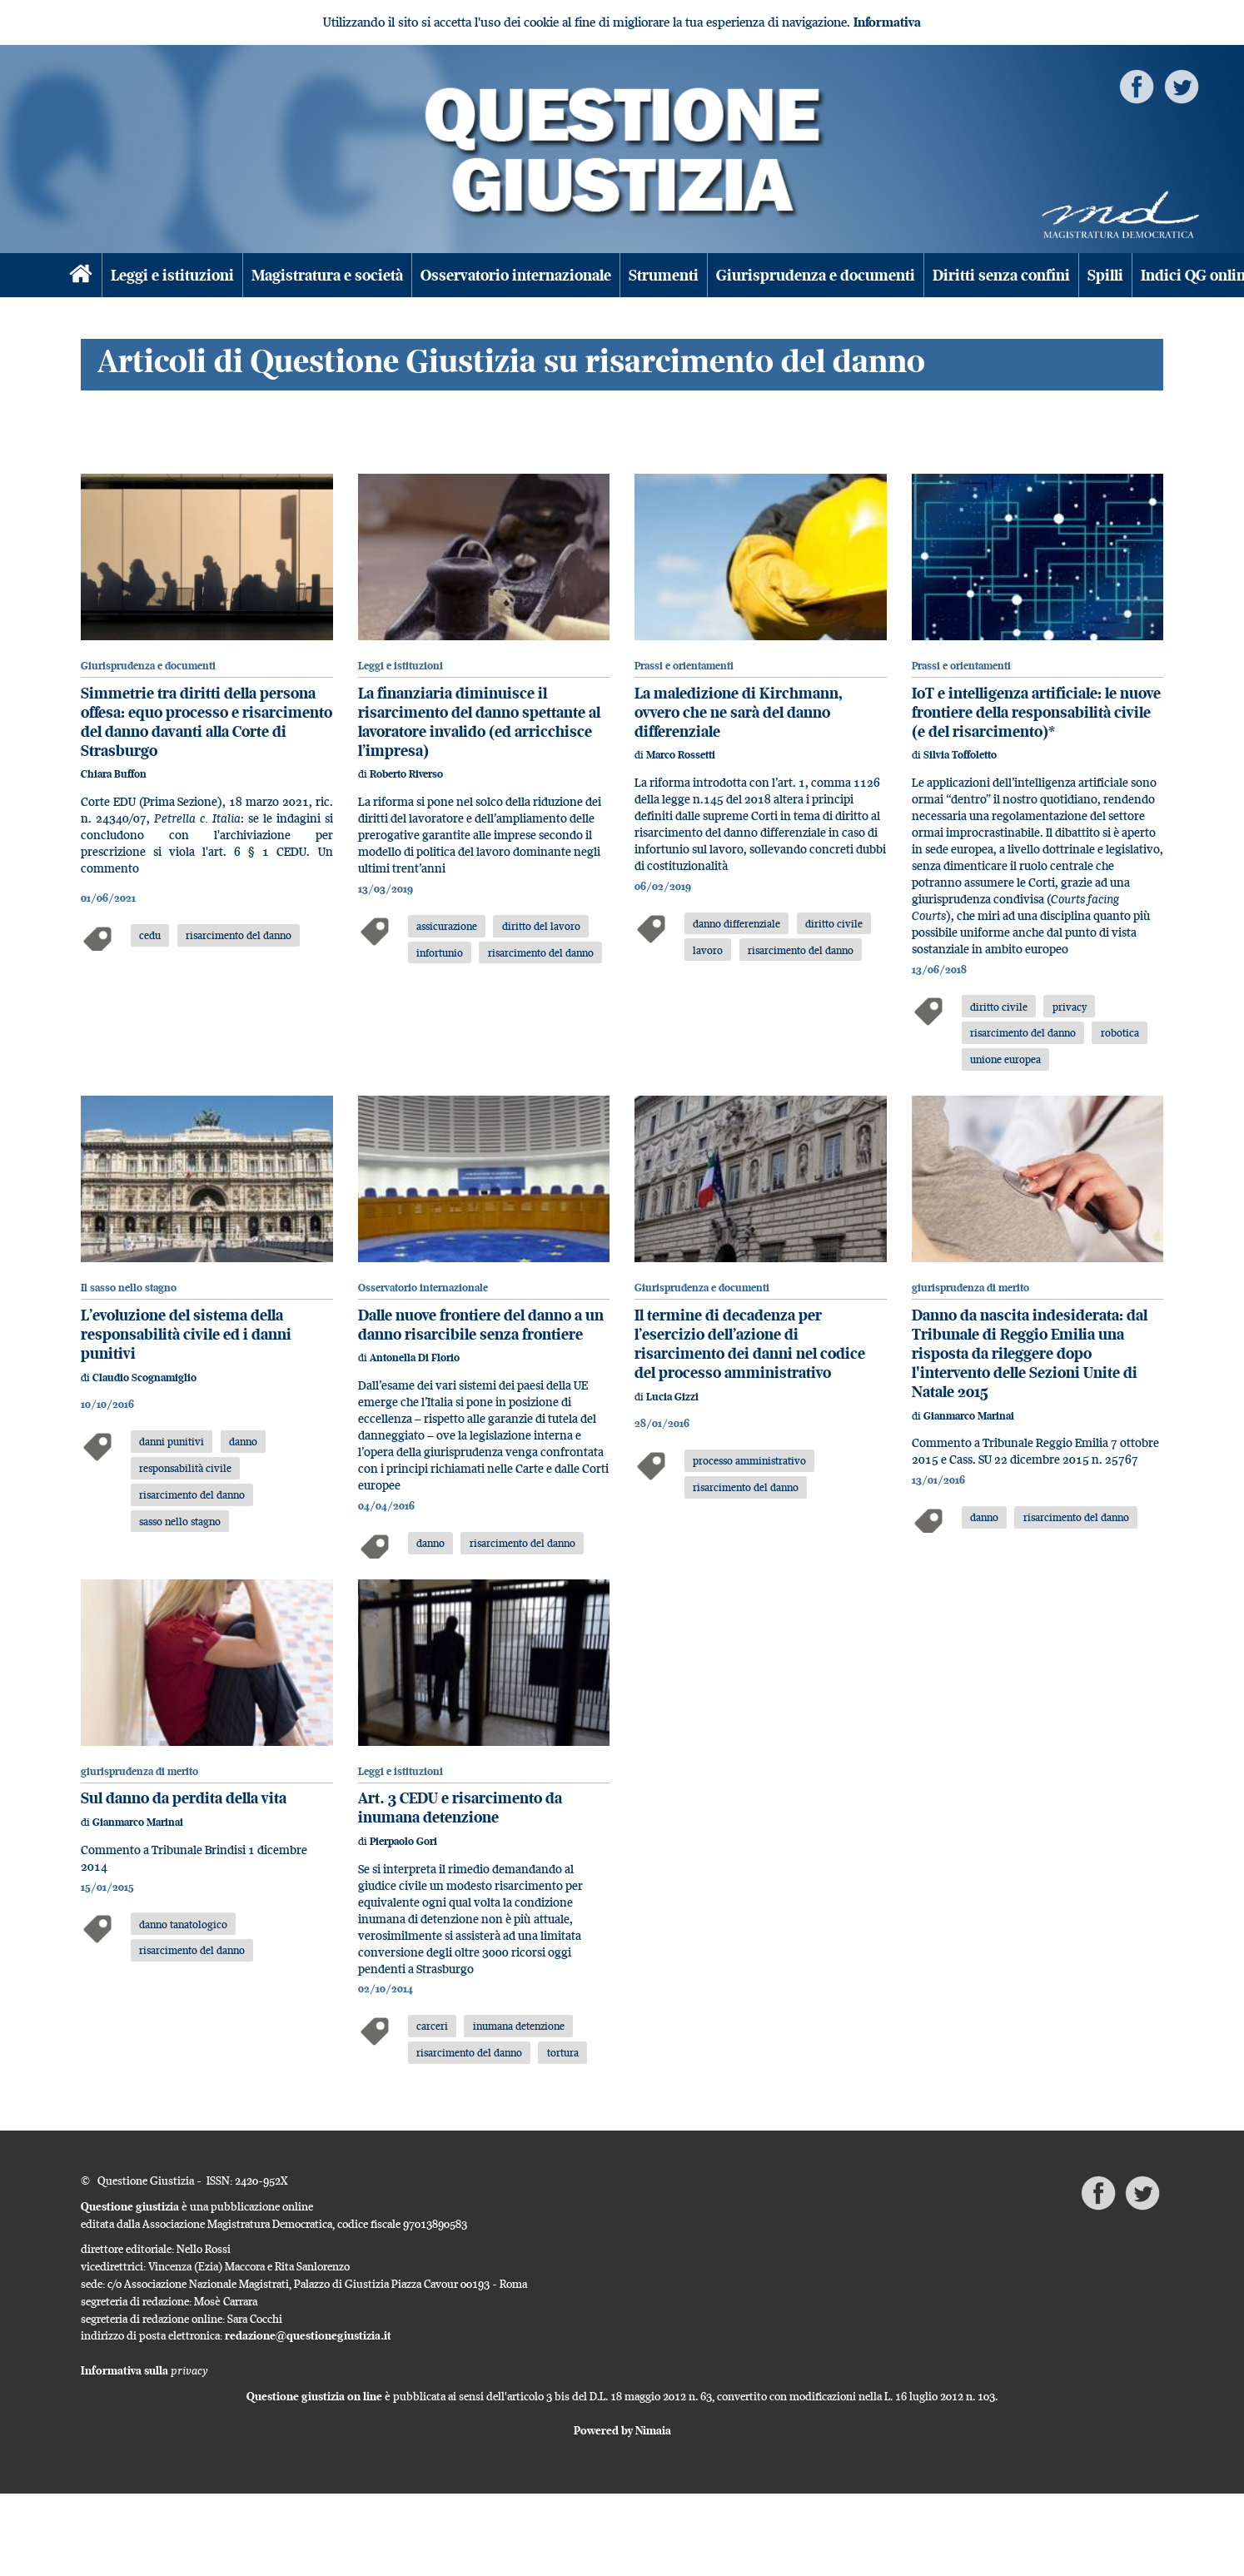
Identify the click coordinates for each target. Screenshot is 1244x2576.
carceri (432, 2025)
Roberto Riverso (406, 774)
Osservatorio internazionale (515, 275)
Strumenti (664, 275)
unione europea (1005, 1059)
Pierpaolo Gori (403, 1841)
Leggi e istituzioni (172, 275)
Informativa (887, 22)
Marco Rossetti (680, 754)
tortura (563, 2052)
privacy (1069, 1006)
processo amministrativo (749, 1460)
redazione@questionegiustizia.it (308, 2335)
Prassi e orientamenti (684, 665)
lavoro (708, 950)
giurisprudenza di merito (970, 1287)
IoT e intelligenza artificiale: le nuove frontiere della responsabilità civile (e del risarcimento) (1036, 712)
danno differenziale (736, 923)
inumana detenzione (519, 2025)
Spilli (1105, 275)
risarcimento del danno (238, 935)
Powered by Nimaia (622, 2430)
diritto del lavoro (541, 925)
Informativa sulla (144, 2370)
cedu (150, 935)
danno (243, 1441)
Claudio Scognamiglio (144, 1377)
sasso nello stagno (180, 1521)
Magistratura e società (327, 275)
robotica (1120, 1032)
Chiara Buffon (114, 774)
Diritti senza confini (1001, 275)
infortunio (439, 952)
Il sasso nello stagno (129, 1287)
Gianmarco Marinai (968, 1416)
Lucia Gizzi (672, 1396)
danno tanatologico (183, 1924)
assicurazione (446, 925)
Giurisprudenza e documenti (815, 275)
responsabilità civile (185, 1467)
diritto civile (834, 923)
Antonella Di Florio (415, 1357)
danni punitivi (171, 1441)
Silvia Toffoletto (960, 754)
